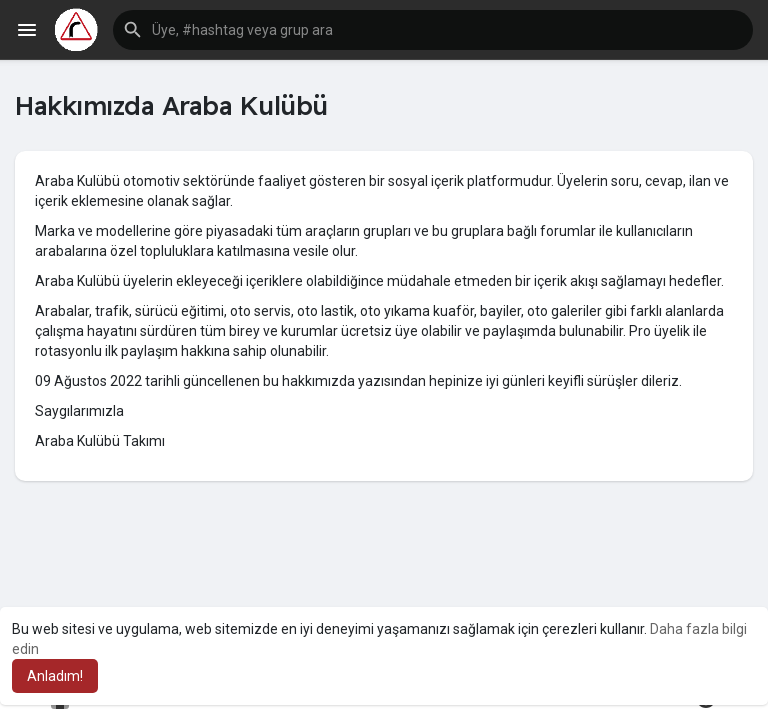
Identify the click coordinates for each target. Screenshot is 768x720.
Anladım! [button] (55, 676)
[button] (433, 30)
